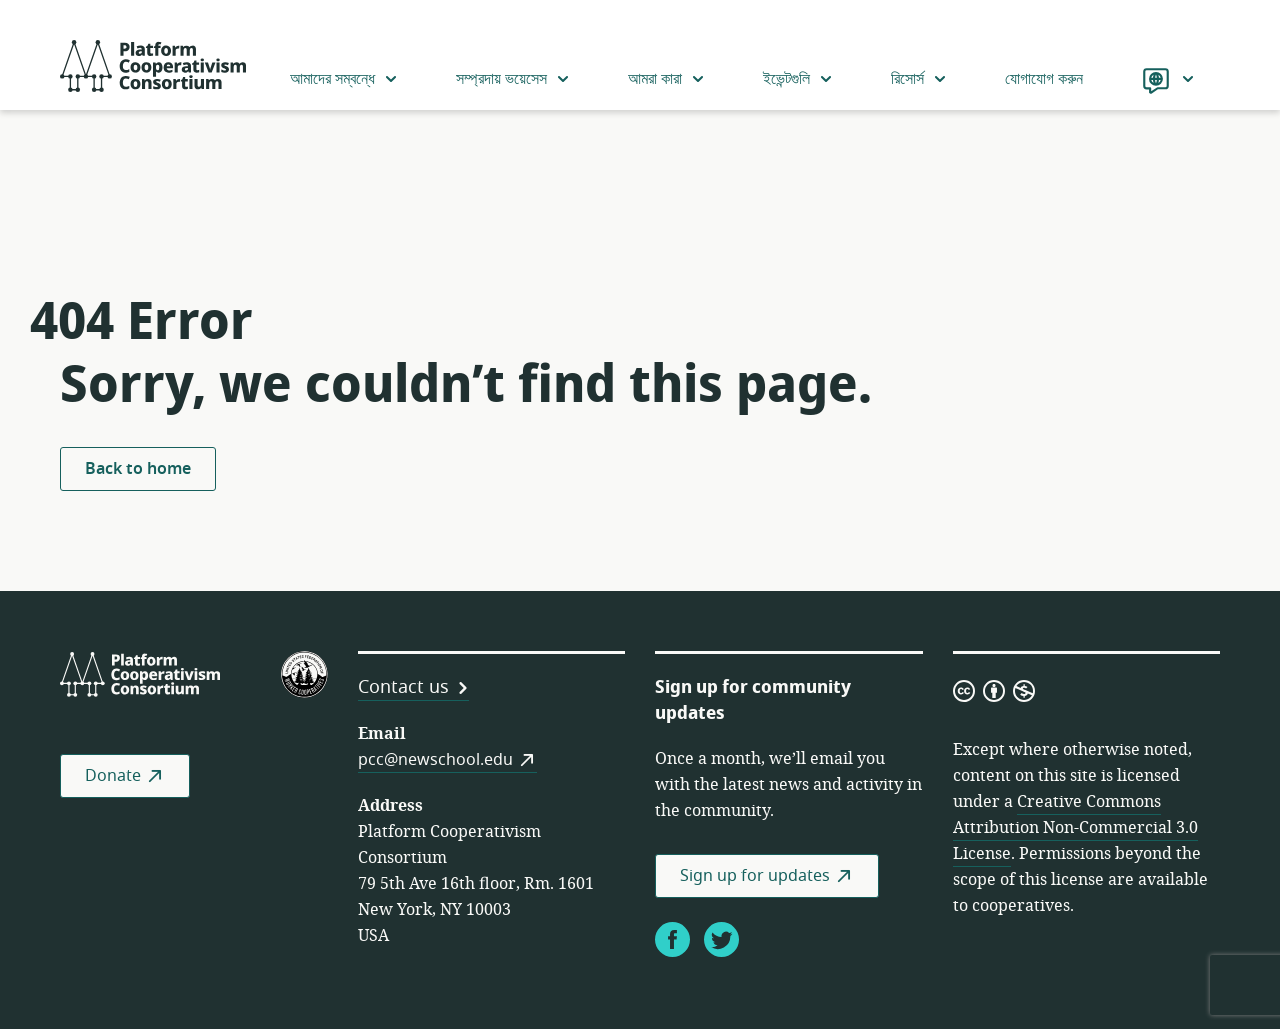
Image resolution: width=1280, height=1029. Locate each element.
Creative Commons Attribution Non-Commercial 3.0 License (1075, 828)
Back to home (138, 469)
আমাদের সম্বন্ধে (344, 79)
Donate (113, 776)
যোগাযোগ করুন (1044, 79)
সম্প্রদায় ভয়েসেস (513, 79)
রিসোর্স (919, 79)
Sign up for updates (755, 876)
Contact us (403, 687)
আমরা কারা (667, 79)
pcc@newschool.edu (435, 760)
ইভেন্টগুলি (798, 79)
